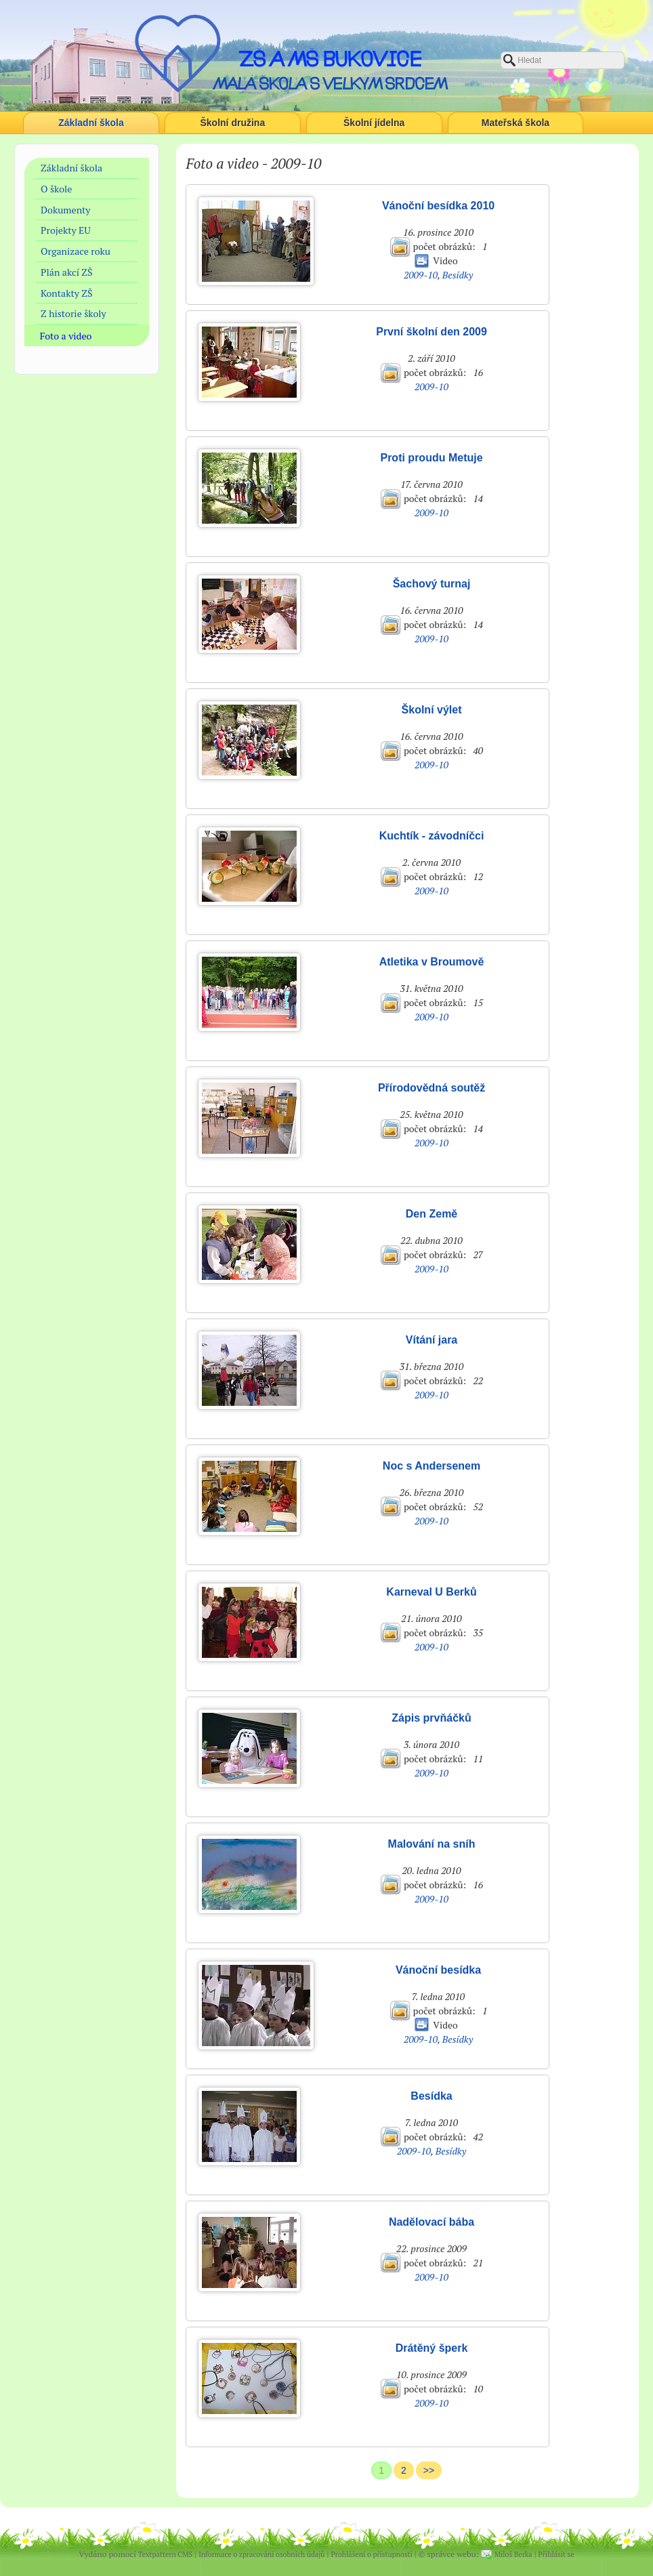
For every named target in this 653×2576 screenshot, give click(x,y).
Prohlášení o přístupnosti (371, 2554)
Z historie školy (73, 313)
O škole (56, 188)
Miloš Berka (513, 2554)
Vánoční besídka (438, 1970)
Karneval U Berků (431, 1592)
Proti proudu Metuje (431, 457)
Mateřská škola (515, 122)
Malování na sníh (432, 1844)
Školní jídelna (373, 122)
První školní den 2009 (431, 331)
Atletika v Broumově (431, 962)
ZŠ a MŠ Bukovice (329, 58)
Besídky (457, 274)
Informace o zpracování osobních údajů (261, 2554)
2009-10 (421, 274)
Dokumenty (65, 209)
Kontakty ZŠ (66, 293)
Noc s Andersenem (431, 1466)
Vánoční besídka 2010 (438, 205)
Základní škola (90, 122)
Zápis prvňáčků (431, 1718)
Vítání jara (431, 1340)
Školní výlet (432, 709)
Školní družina (233, 122)
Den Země (431, 1214)
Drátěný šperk (432, 2348)
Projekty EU (66, 230)
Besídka (431, 2096)
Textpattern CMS (165, 2554)
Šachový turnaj (432, 583)
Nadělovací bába (431, 2222)
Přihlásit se (556, 2554)
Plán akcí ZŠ (67, 272)
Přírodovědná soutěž (431, 1088)
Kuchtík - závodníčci (431, 836)
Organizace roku (75, 251)
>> (428, 2470)
